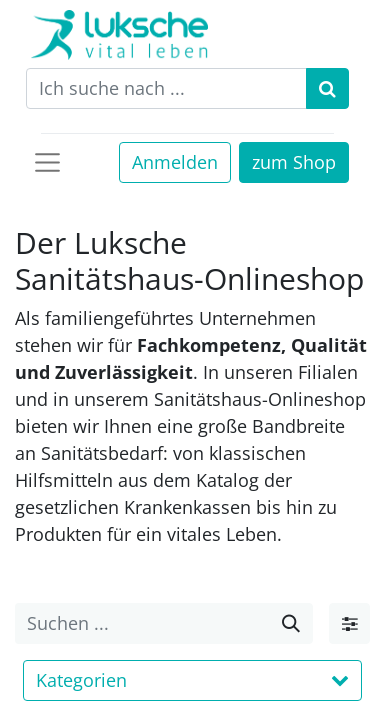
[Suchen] (327, 88)
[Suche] (291, 623)
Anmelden (175, 162)
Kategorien (192, 680)
